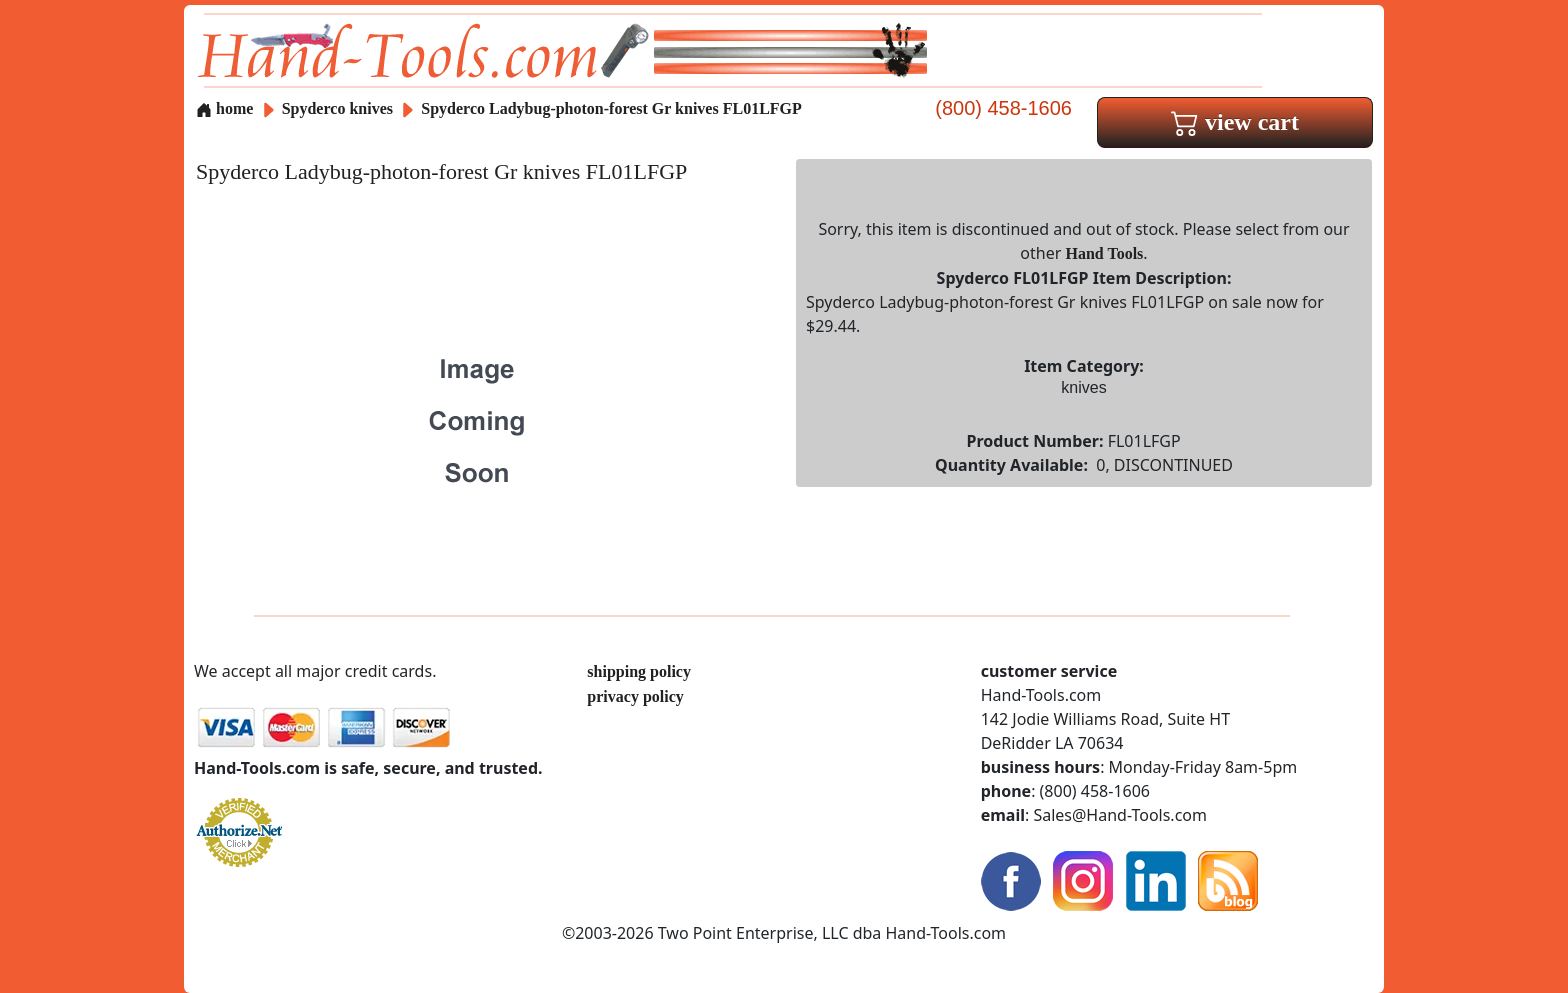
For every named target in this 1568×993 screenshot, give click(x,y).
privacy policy (635, 696)
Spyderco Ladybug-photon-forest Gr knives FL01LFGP (611, 108)
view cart (1235, 122)
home (224, 108)
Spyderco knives (337, 108)
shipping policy (639, 671)
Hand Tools (1105, 253)
